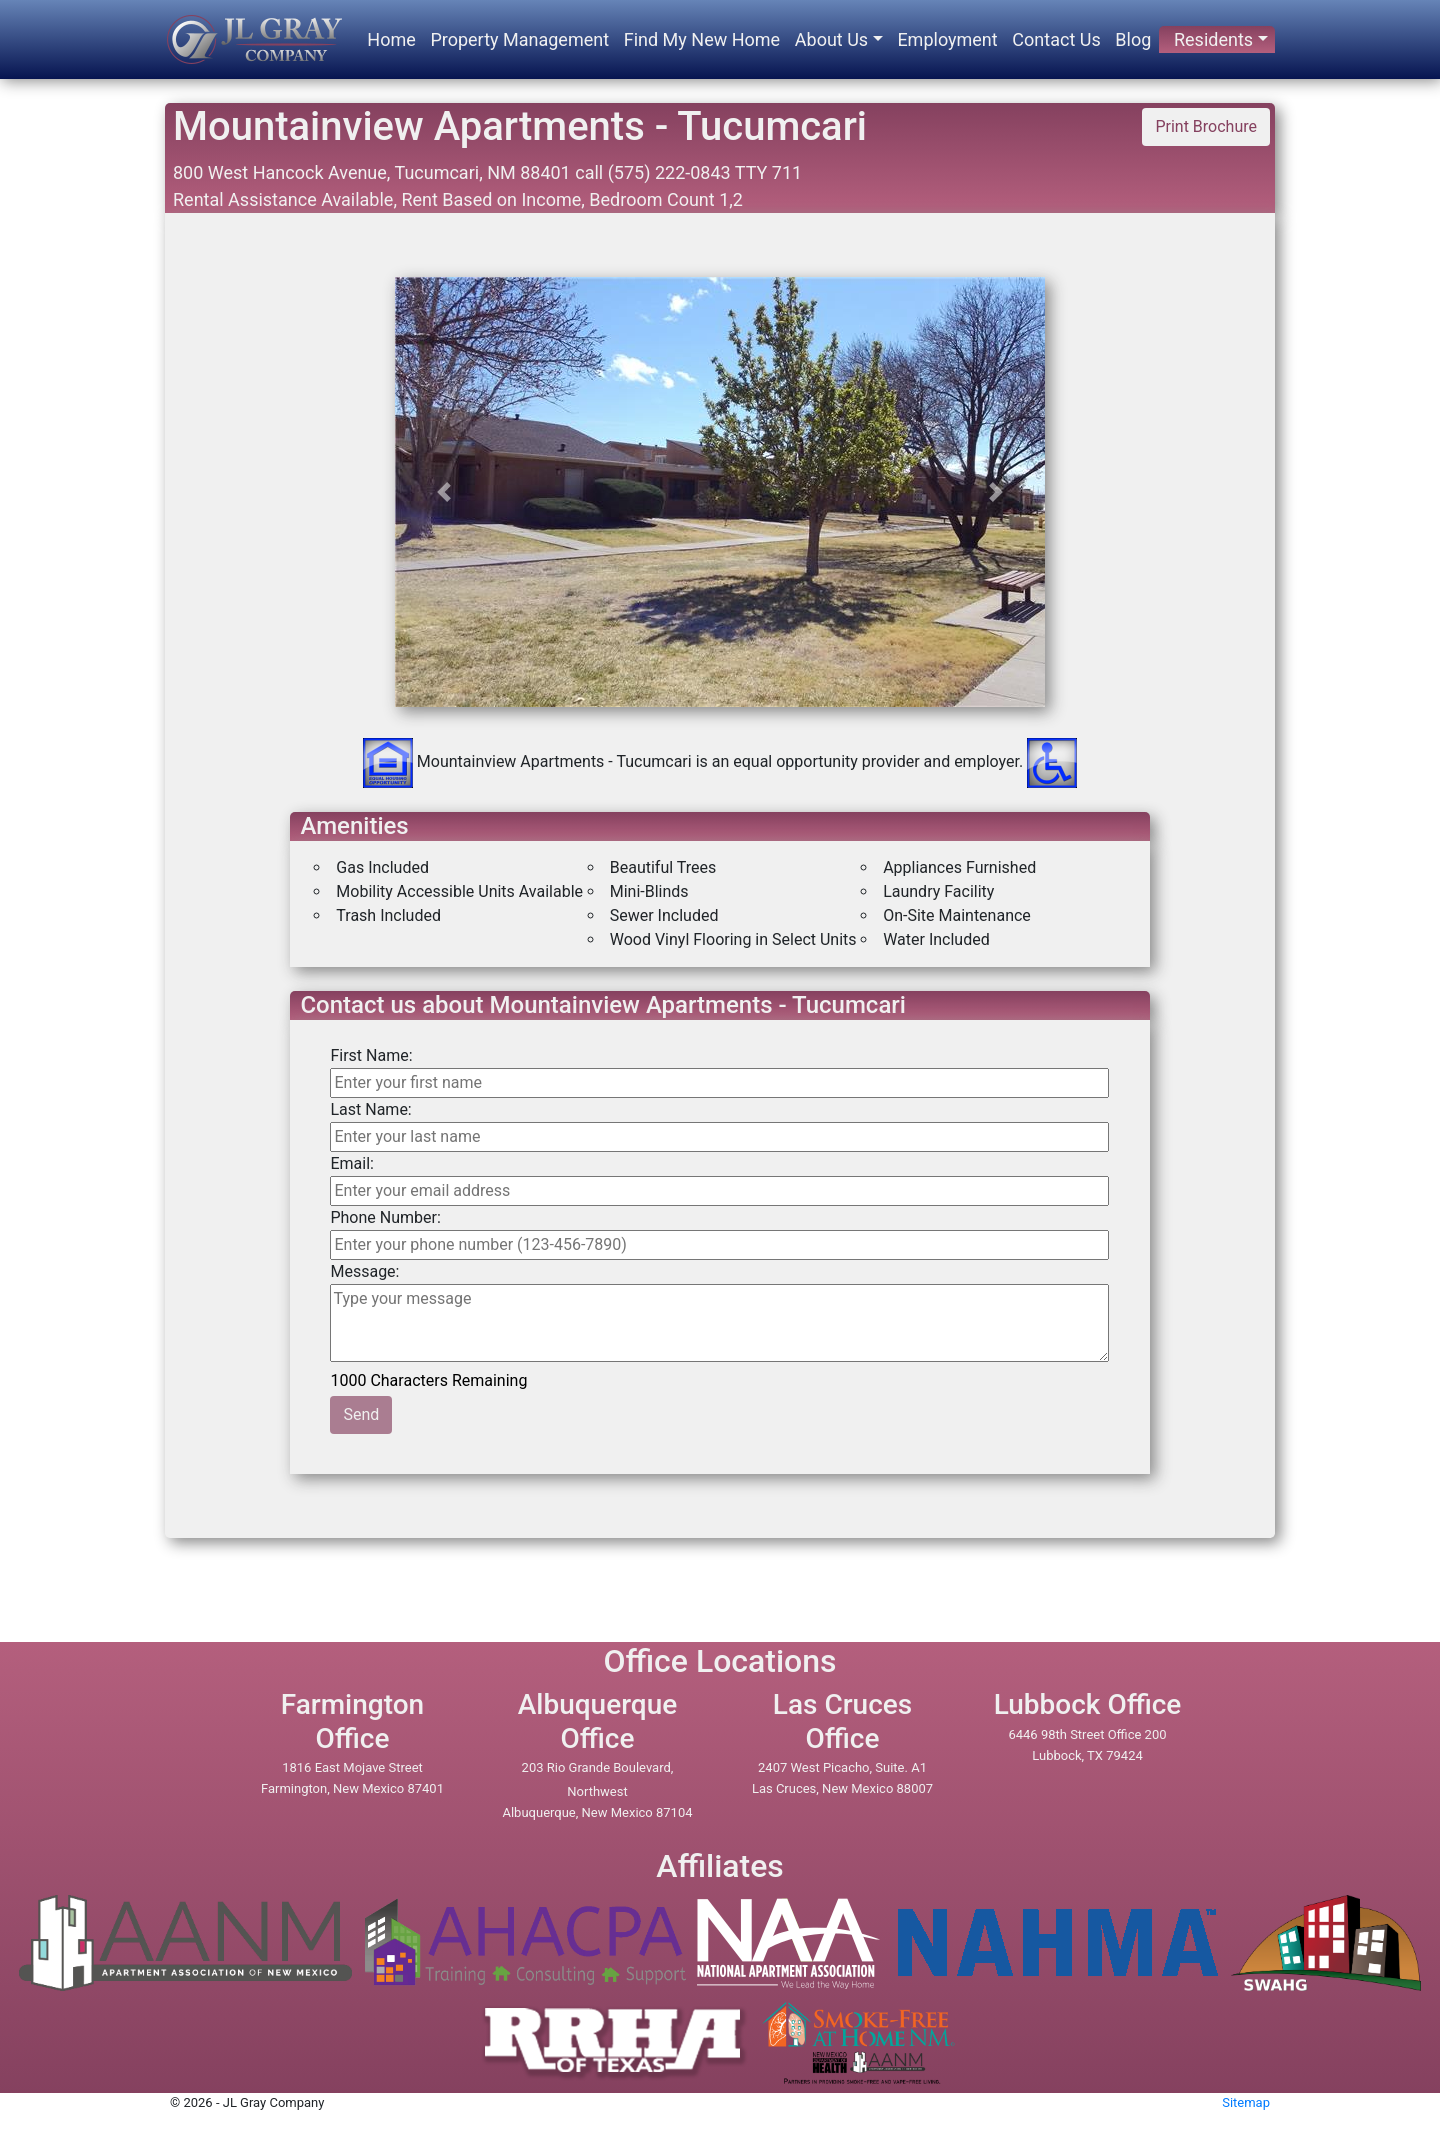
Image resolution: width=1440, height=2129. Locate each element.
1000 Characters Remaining (430, 1379)
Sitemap (1246, 2102)
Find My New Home (702, 39)
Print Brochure (1206, 126)
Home (391, 39)
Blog (1133, 39)
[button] (444, 492)
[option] (720, 667)
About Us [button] (831, 39)
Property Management (519, 39)
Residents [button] (1213, 39)
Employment (947, 39)
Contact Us (1056, 39)
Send (361, 1414)
